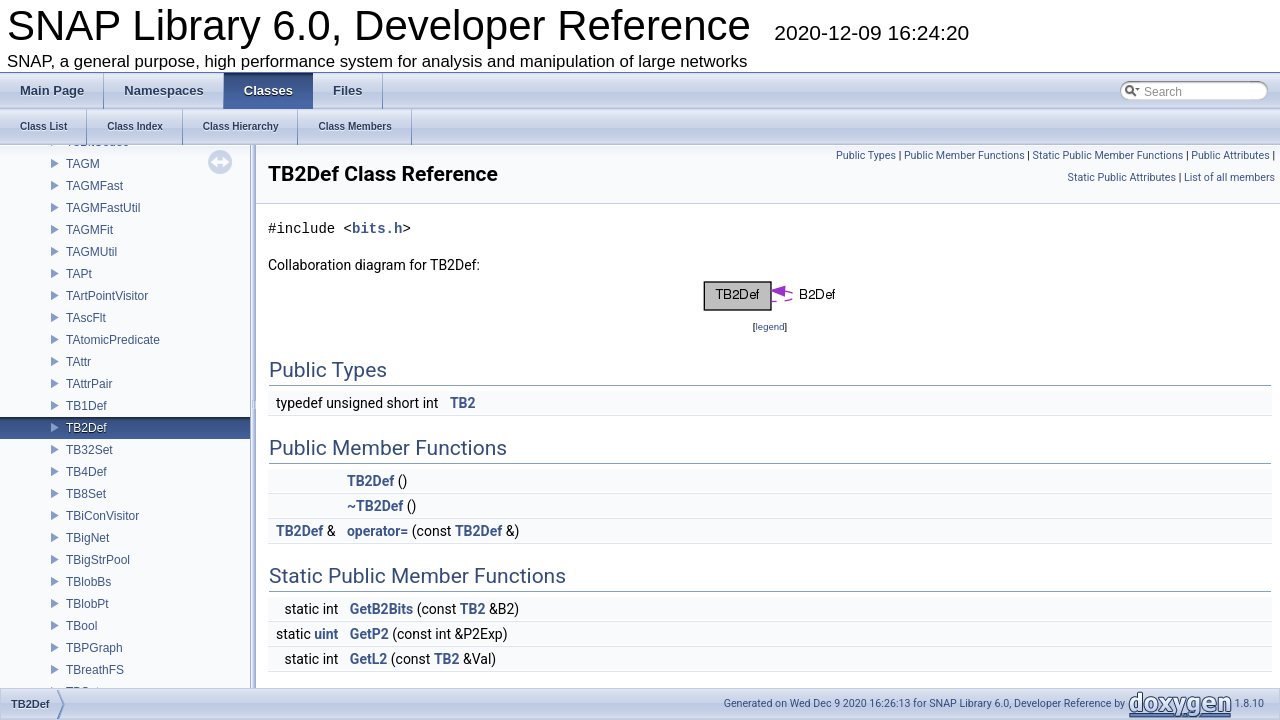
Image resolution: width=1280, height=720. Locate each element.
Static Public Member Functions (1108, 155)
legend (769, 326)
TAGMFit (89, 230)
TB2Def (86, 428)
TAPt (79, 274)
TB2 (463, 403)
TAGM (83, 164)
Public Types (866, 155)
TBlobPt (87, 604)
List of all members (1229, 177)
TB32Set (89, 450)
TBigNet (87, 538)
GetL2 (368, 659)
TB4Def (86, 472)
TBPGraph (94, 648)
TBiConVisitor (102, 516)
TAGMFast (94, 186)
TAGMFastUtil (103, 208)
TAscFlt (86, 318)
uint (326, 634)
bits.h (377, 228)
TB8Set (86, 494)
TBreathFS (95, 670)
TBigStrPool (98, 560)
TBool (81, 626)
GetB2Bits (381, 609)
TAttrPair (89, 384)
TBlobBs (88, 582)
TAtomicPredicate (113, 340)
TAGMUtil (91, 252)
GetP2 (369, 634)
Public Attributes (1230, 155)
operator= (377, 531)
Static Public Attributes (1122, 177)
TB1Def (86, 406)
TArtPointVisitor (107, 296)
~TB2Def (375, 506)
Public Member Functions (964, 155)
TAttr (78, 362)
